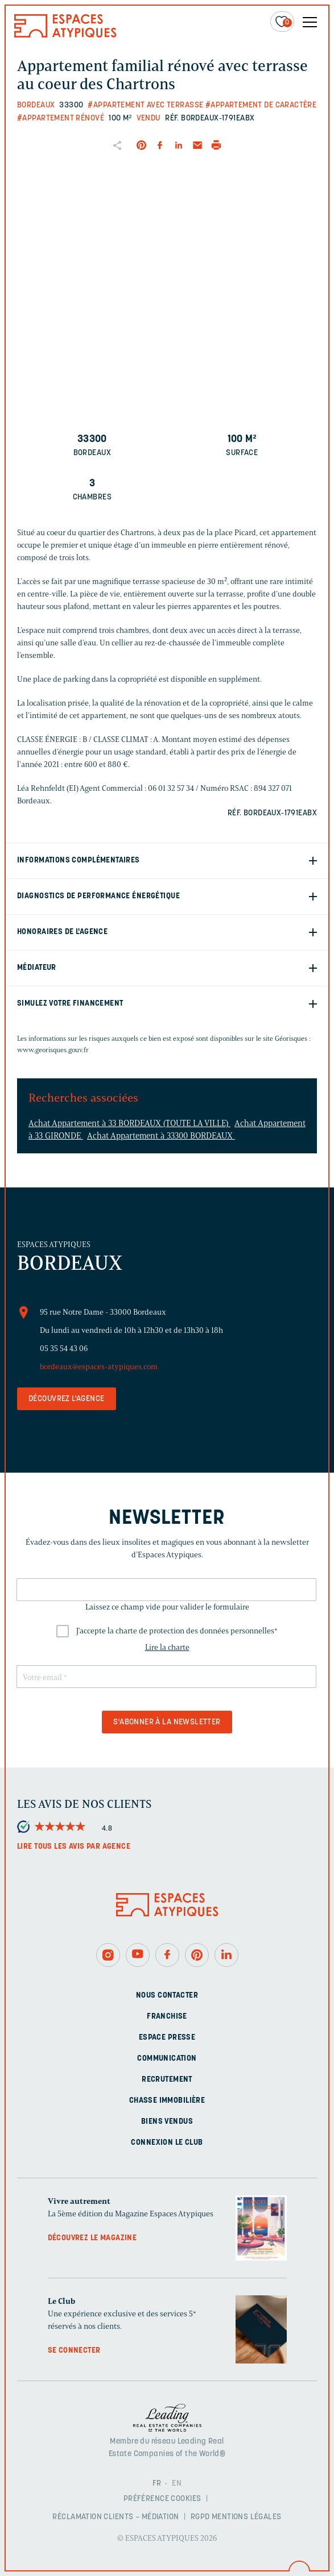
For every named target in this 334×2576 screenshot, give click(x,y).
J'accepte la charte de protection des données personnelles (177, 1631)
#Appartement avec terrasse (145, 105)
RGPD (200, 2517)
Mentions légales (247, 2517)
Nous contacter (167, 1995)
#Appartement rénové (60, 118)
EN (177, 2483)
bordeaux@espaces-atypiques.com (99, 1367)
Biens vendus (167, 2122)
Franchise (167, 2016)
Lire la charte (167, 1647)
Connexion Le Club (167, 2143)
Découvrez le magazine (92, 2238)
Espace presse (167, 2037)
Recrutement (167, 2079)
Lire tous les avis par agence (73, 1847)
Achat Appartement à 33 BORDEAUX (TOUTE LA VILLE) (129, 1123)
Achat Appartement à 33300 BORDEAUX (161, 1136)
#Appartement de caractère (261, 105)
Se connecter (74, 2350)
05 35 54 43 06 (64, 1348)
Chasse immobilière (167, 2100)
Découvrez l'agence (66, 1399)
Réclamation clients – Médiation (115, 2517)
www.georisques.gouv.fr (53, 1049)
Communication (166, 2058)
